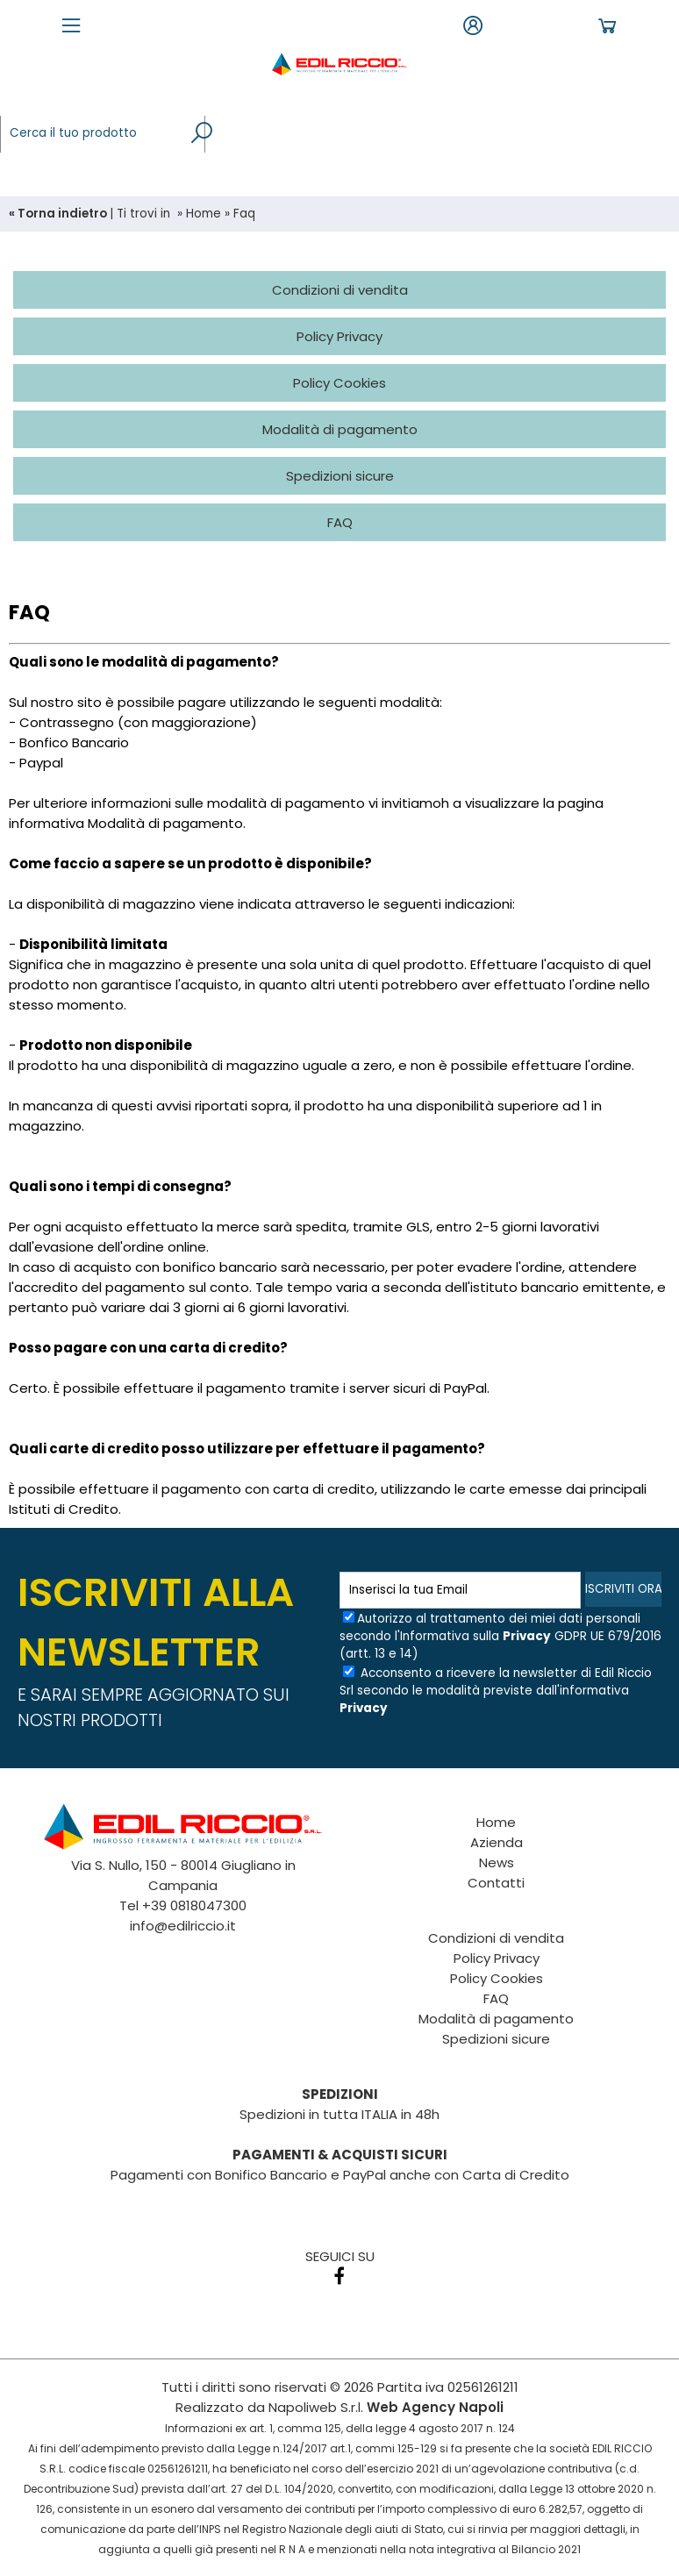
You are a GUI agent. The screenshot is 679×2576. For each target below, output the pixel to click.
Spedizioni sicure (496, 2039)
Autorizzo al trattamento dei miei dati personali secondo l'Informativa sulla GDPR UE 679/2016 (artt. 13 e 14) (500, 1636)
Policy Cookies (496, 1978)
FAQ (496, 1998)
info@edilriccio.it (183, 1925)
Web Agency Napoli (435, 2407)
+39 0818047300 (194, 1905)
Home (203, 213)
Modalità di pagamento (496, 2018)
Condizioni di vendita (496, 1938)
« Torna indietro (59, 213)
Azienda (496, 1842)
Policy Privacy (497, 1958)
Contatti (496, 1882)
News (496, 1862)
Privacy (527, 1636)
